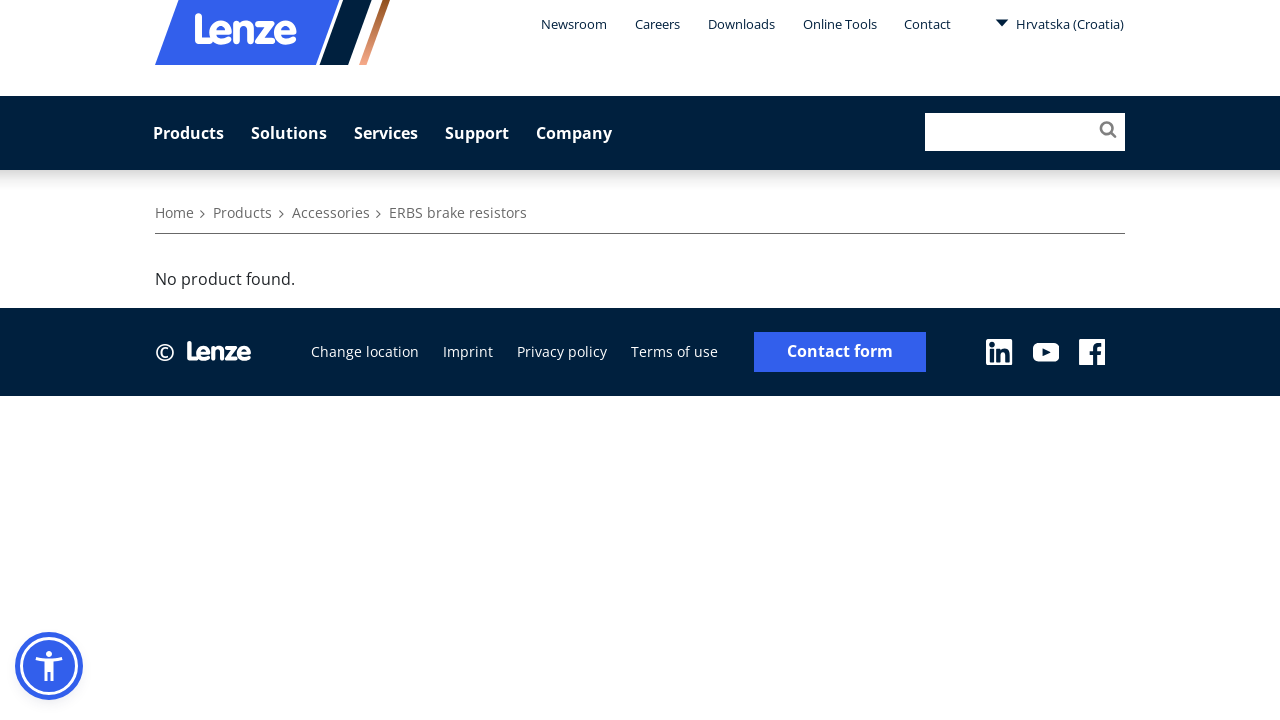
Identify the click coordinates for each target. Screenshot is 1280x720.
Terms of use (674, 351)
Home (174, 212)
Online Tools (840, 24)
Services (386, 133)
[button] (49, 666)
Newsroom (574, 24)
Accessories (331, 212)
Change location (365, 351)
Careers (657, 24)
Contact (927, 24)
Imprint (468, 351)
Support (477, 133)
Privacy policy (562, 351)
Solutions (289, 133)
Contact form (840, 351)
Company (574, 133)
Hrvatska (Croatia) (1059, 23)
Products (188, 133)
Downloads (741, 24)
